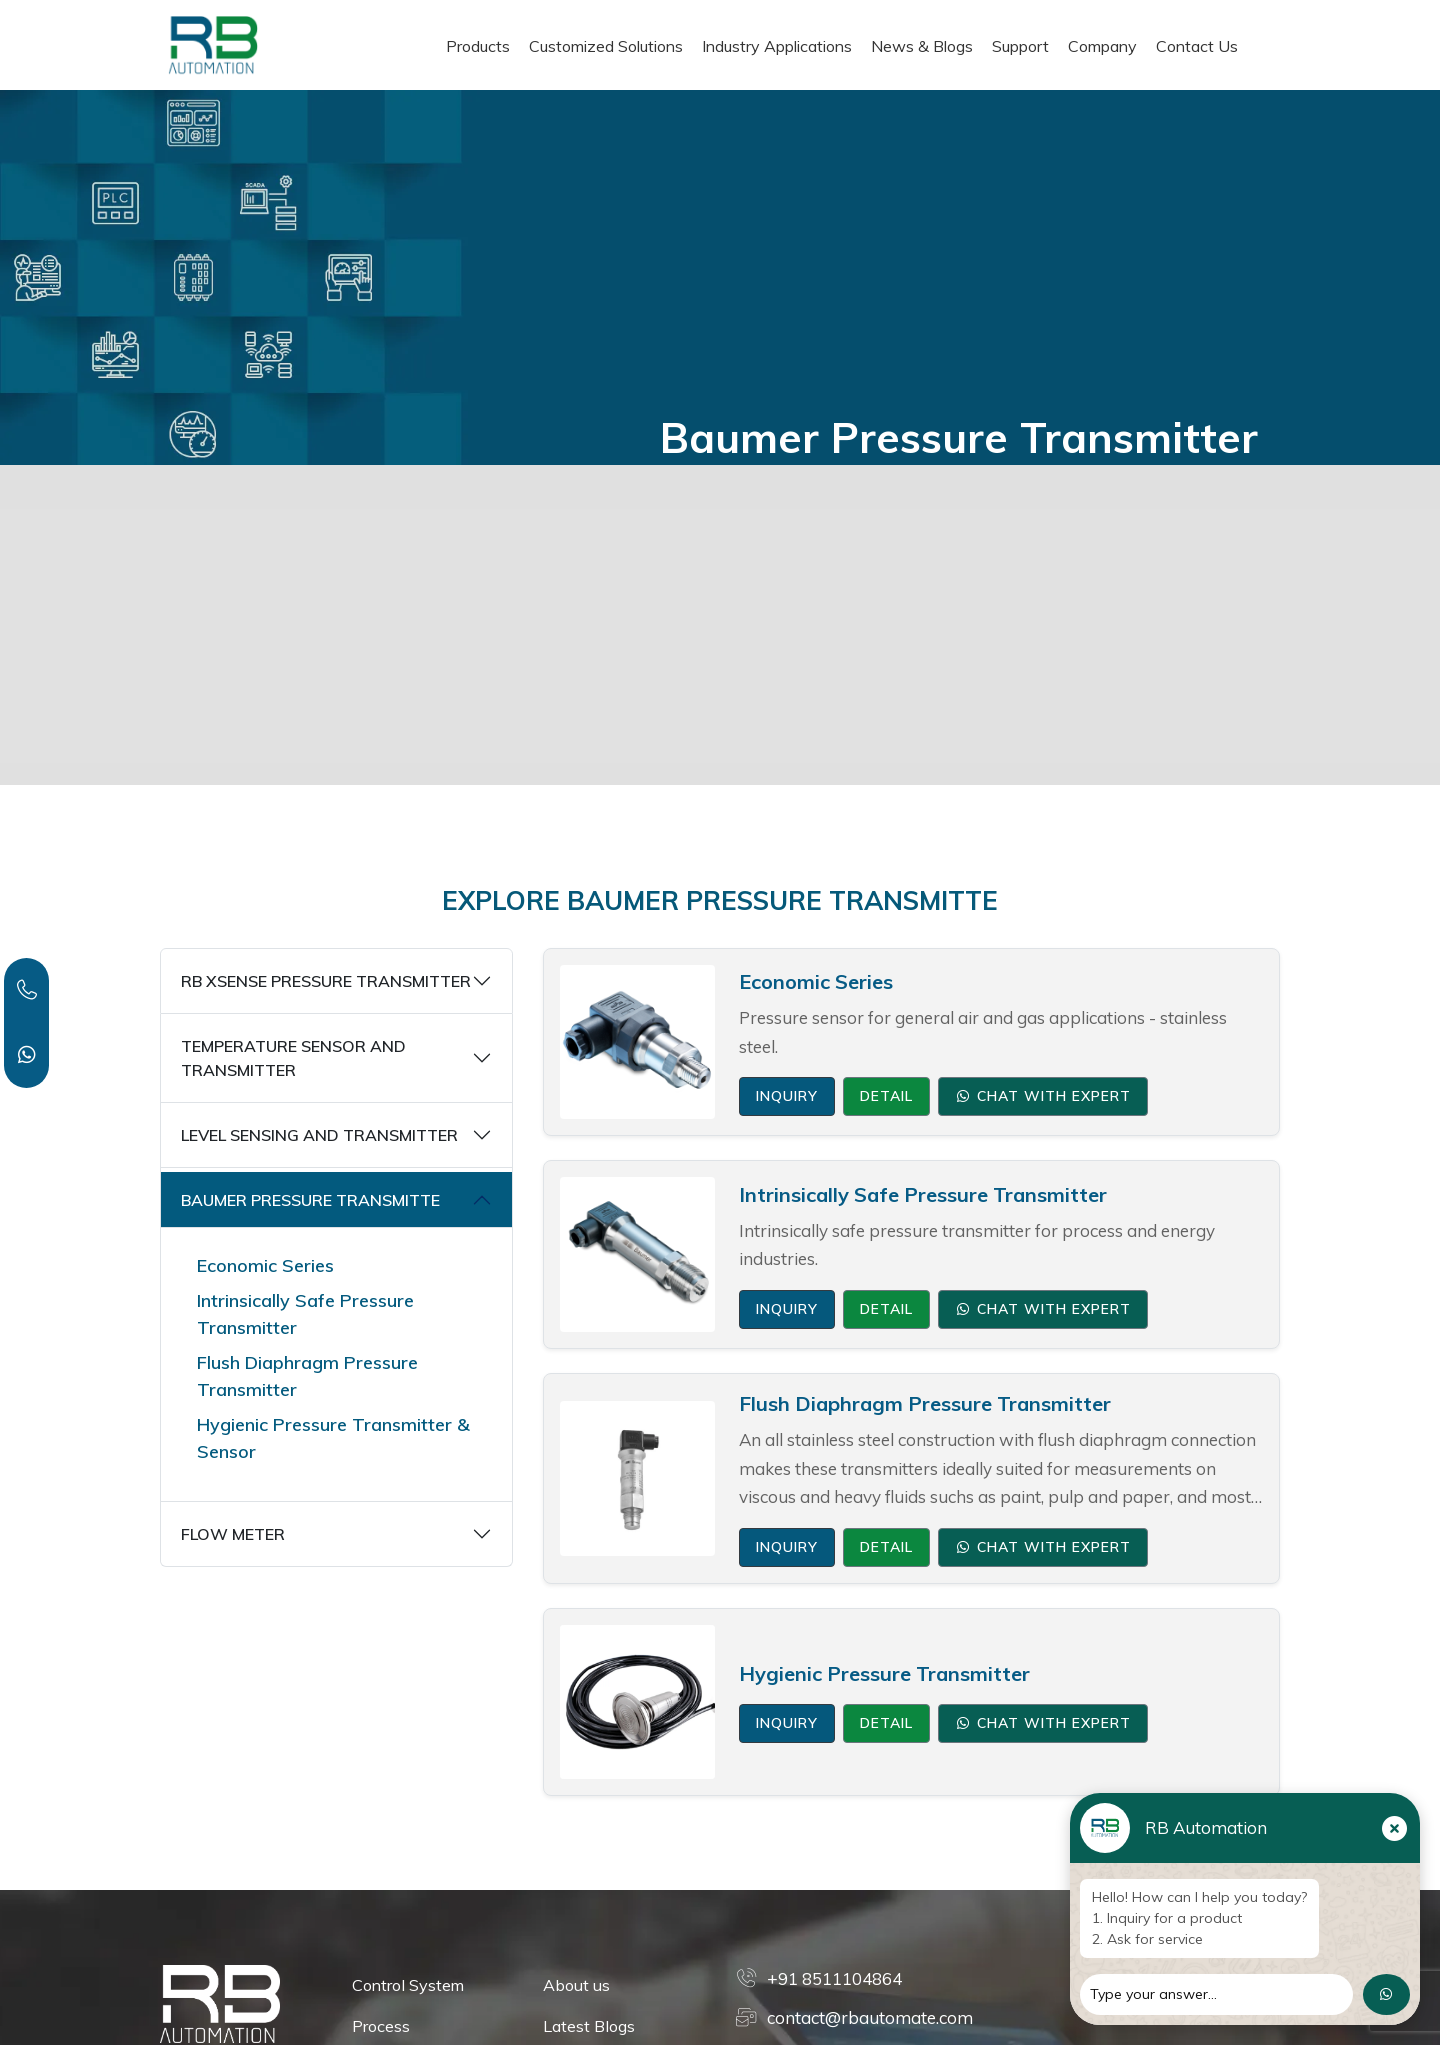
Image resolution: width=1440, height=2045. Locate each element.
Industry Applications (777, 46)
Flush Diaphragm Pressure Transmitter (307, 1376)
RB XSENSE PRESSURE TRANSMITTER (326, 981)
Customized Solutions (606, 46)
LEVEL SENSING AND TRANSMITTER (319, 1135)
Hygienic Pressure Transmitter (884, 1673)
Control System (408, 1985)
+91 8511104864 (834, 1978)
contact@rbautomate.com (870, 2017)
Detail (886, 1096)
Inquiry (787, 1096)
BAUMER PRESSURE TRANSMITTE (310, 1200)
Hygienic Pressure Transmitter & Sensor (333, 1438)
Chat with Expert (1043, 1096)
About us (576, 1985)
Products (478, 46)
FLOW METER (233, 1534)
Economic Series (265, 1265)
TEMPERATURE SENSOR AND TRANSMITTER (293, 1058)
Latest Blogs (589, 2026)
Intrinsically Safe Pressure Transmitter (305, 1314)
